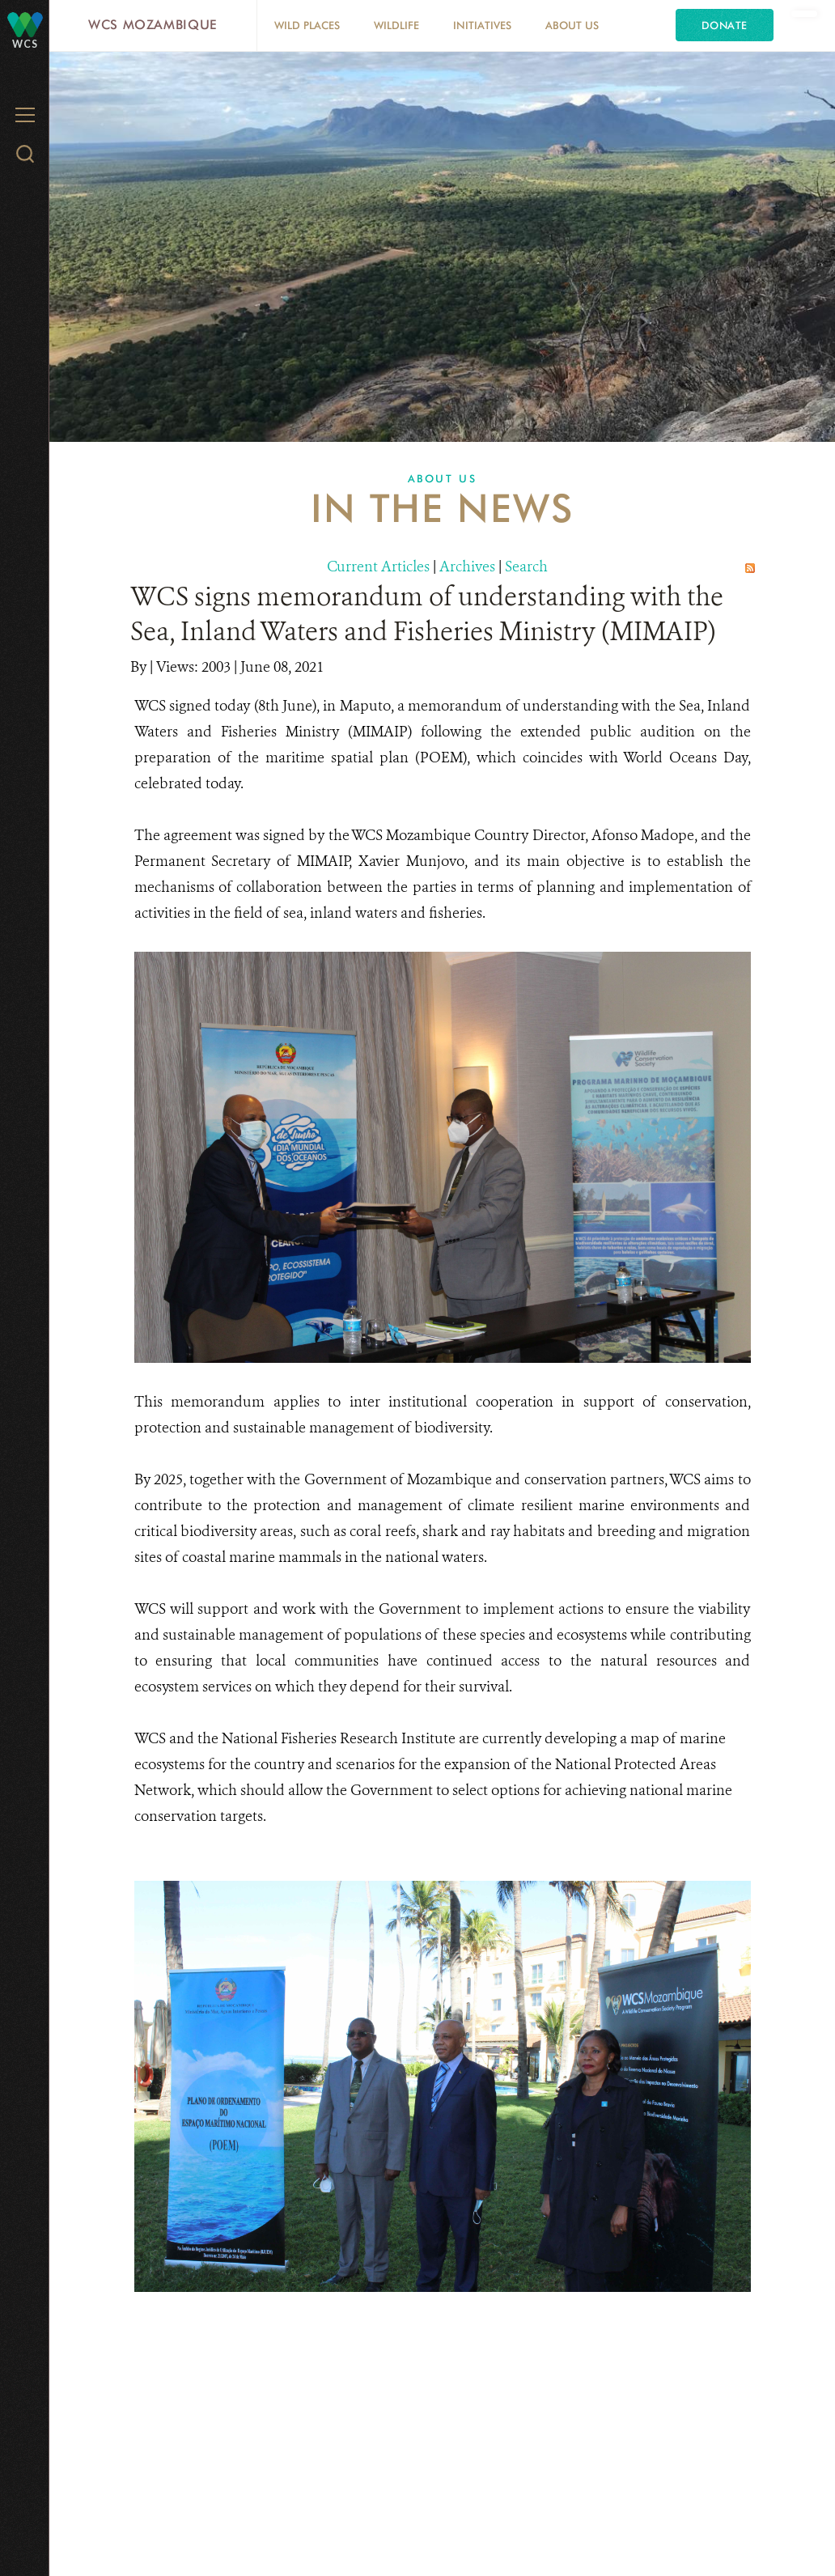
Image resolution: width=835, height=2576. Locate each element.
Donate (724, 25)
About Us (572, 25)
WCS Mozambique (153, 24)
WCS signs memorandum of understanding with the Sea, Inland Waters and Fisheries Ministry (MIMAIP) (426, 613)
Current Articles (378, 566)
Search (526, 566)
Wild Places (307, 25)
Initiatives (482, 25)
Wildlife (396, 25)
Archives (467, 566)
